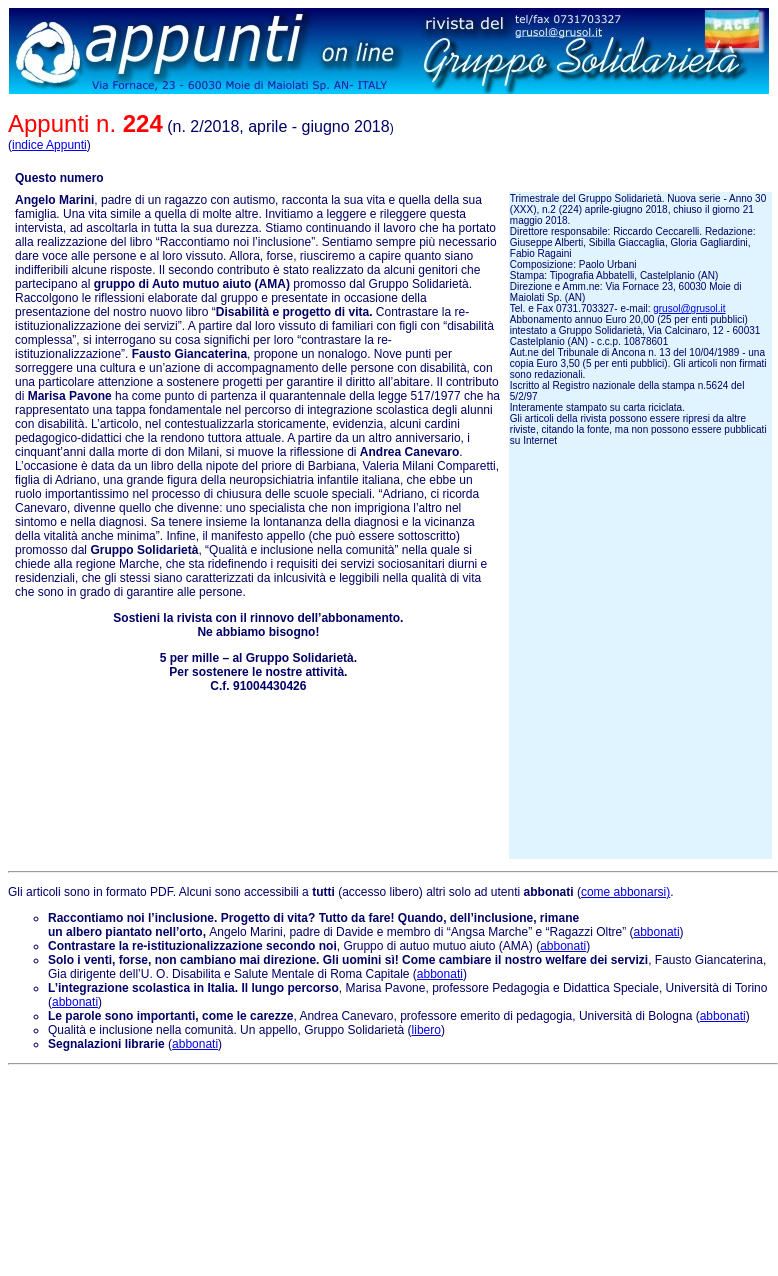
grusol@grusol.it (689, 308)
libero (426, 1030)
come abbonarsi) (625, 892)
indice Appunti (49, 145)
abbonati (657, 932)
